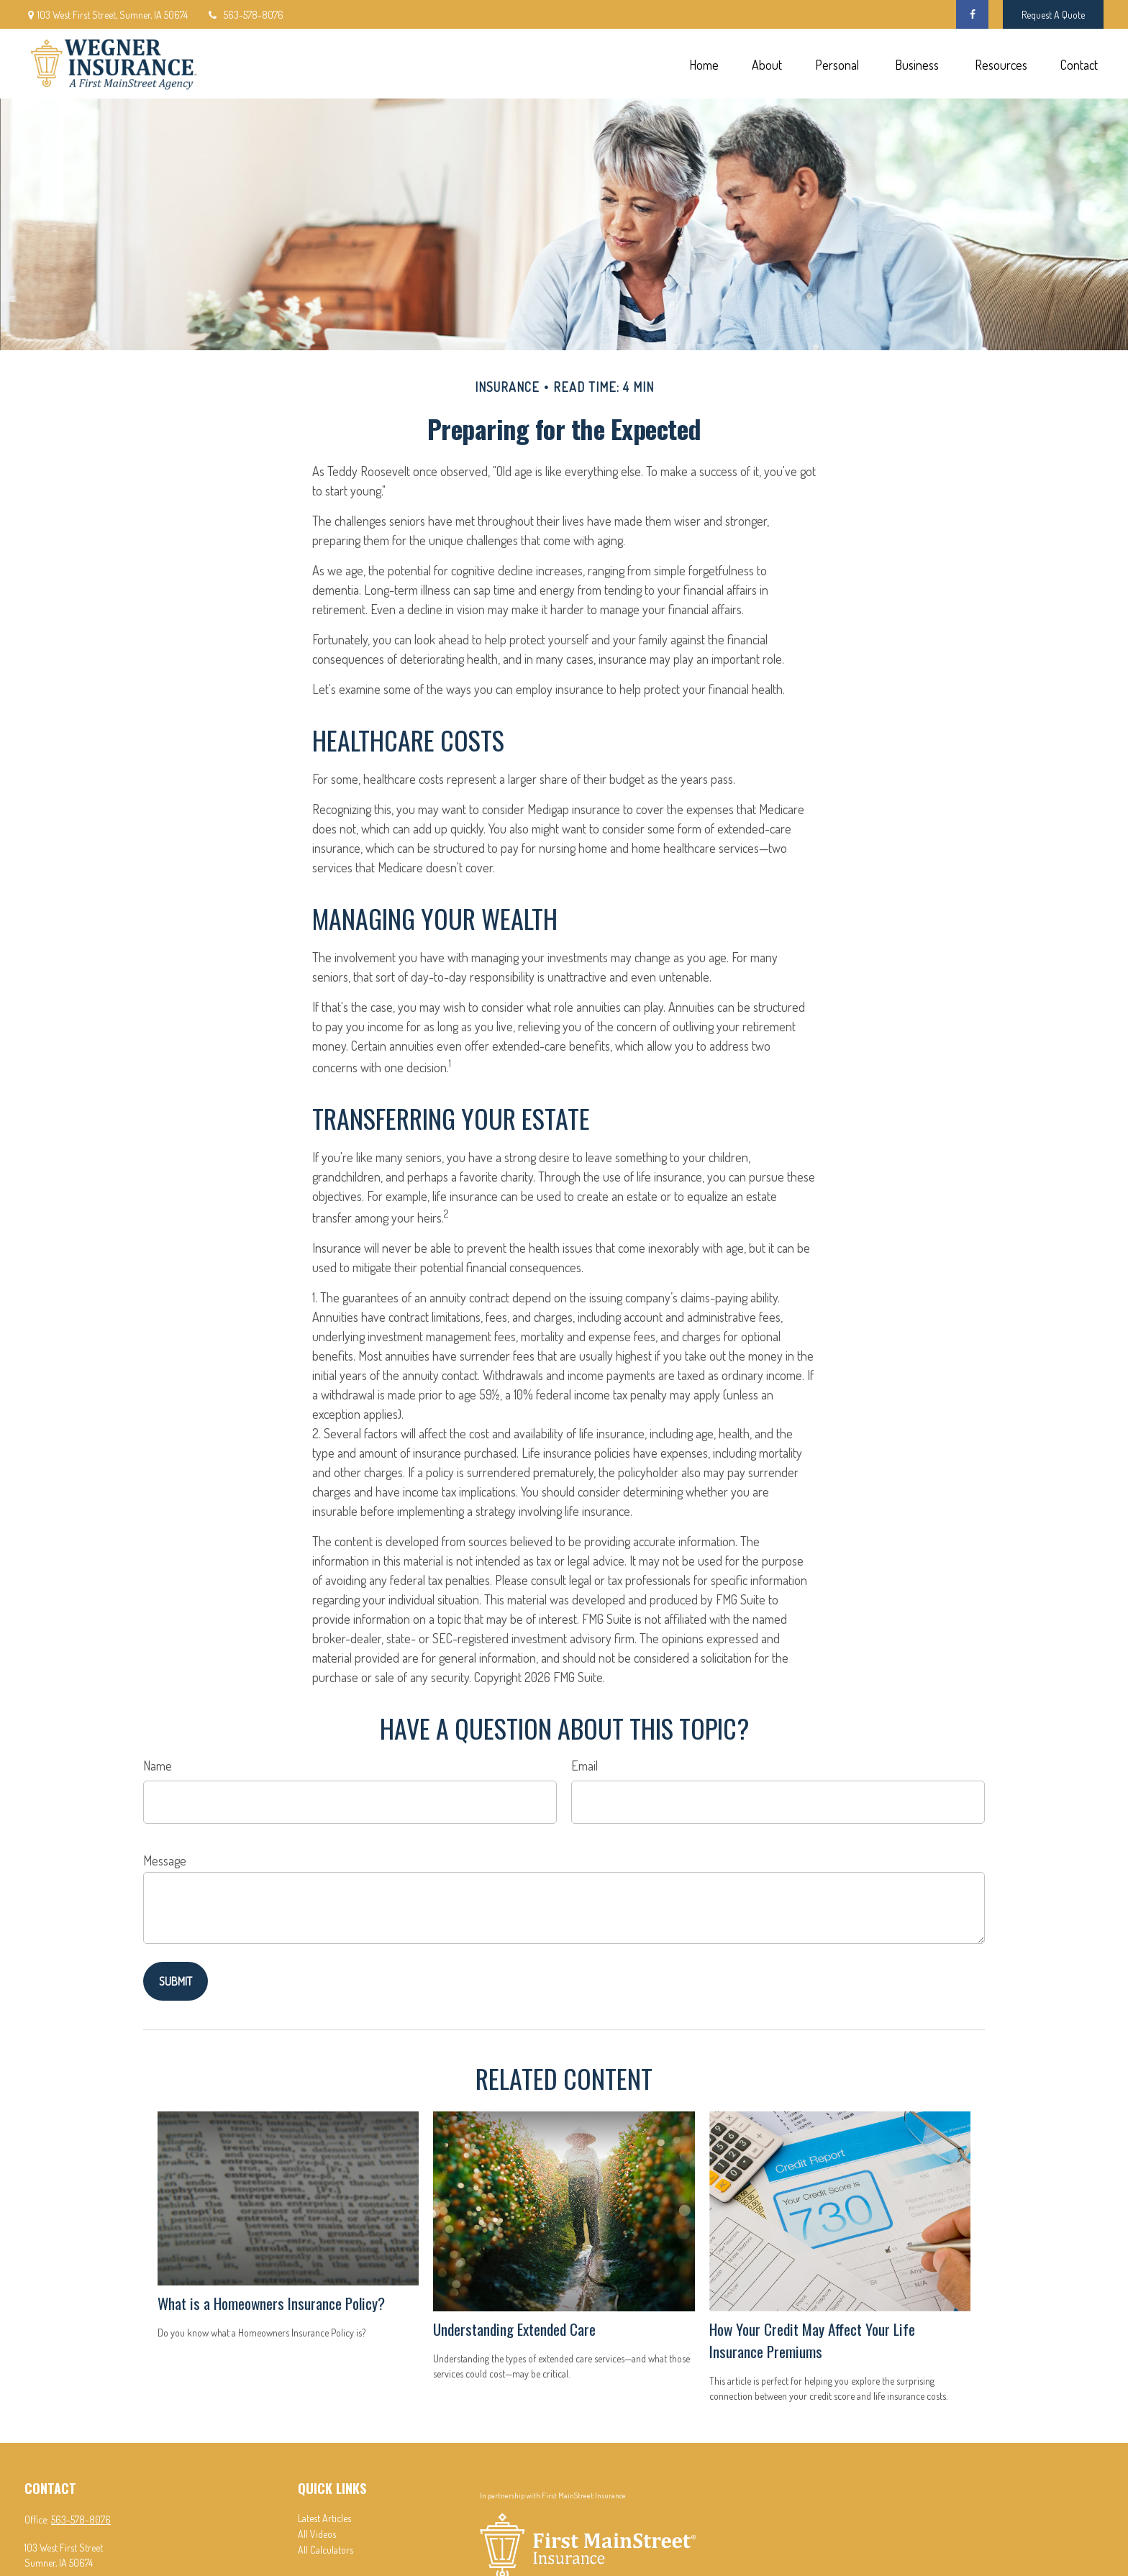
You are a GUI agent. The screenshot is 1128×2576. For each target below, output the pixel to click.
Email (584, 1765)
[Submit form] (175, 1981)
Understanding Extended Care (514, 2329)
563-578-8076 (244, 15)
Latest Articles (324, 2518)
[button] (703, 63)
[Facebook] (972, 14)
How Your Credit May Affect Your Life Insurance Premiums (812, 2340)
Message (164, 1860)
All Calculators (325, 2550)
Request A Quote (1053, 15)
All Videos (317, 2534)
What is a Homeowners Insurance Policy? (271, 2303)
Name (157, 1765)
